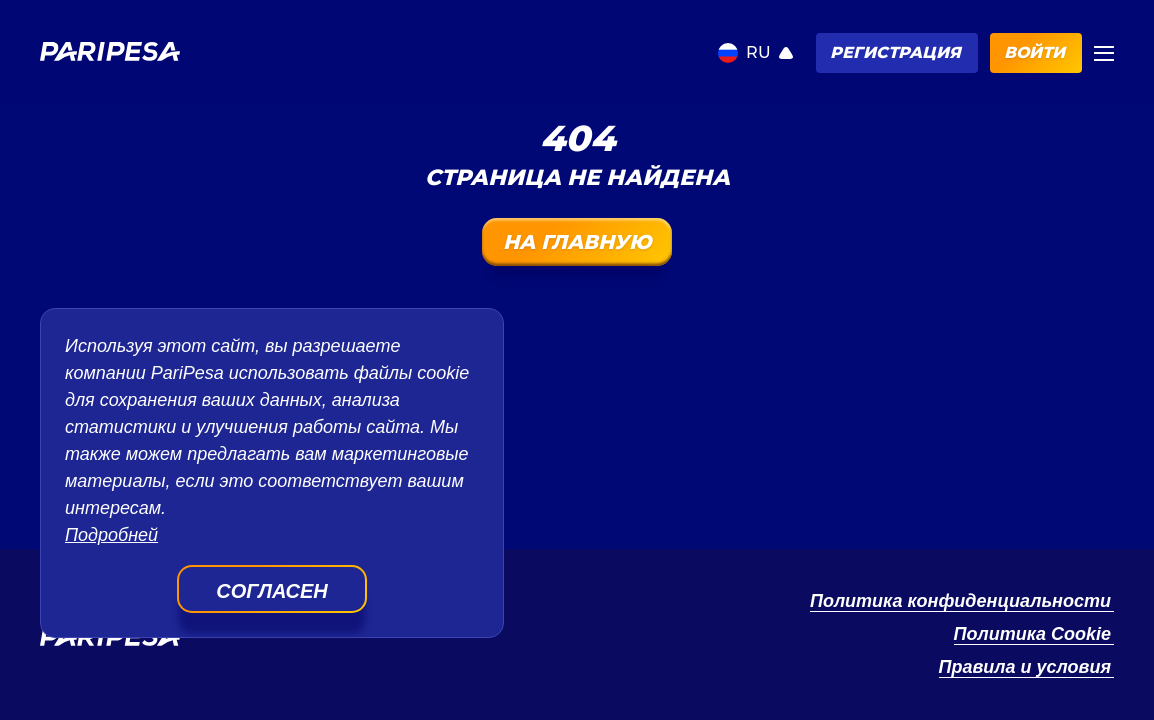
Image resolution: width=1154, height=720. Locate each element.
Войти (1034, 52)
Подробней (111, 535)
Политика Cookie (1033, 634)
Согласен (271, 591)
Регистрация (895, 52)
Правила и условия (1025, 667)
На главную (577, 242)
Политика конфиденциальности (960, 601)
